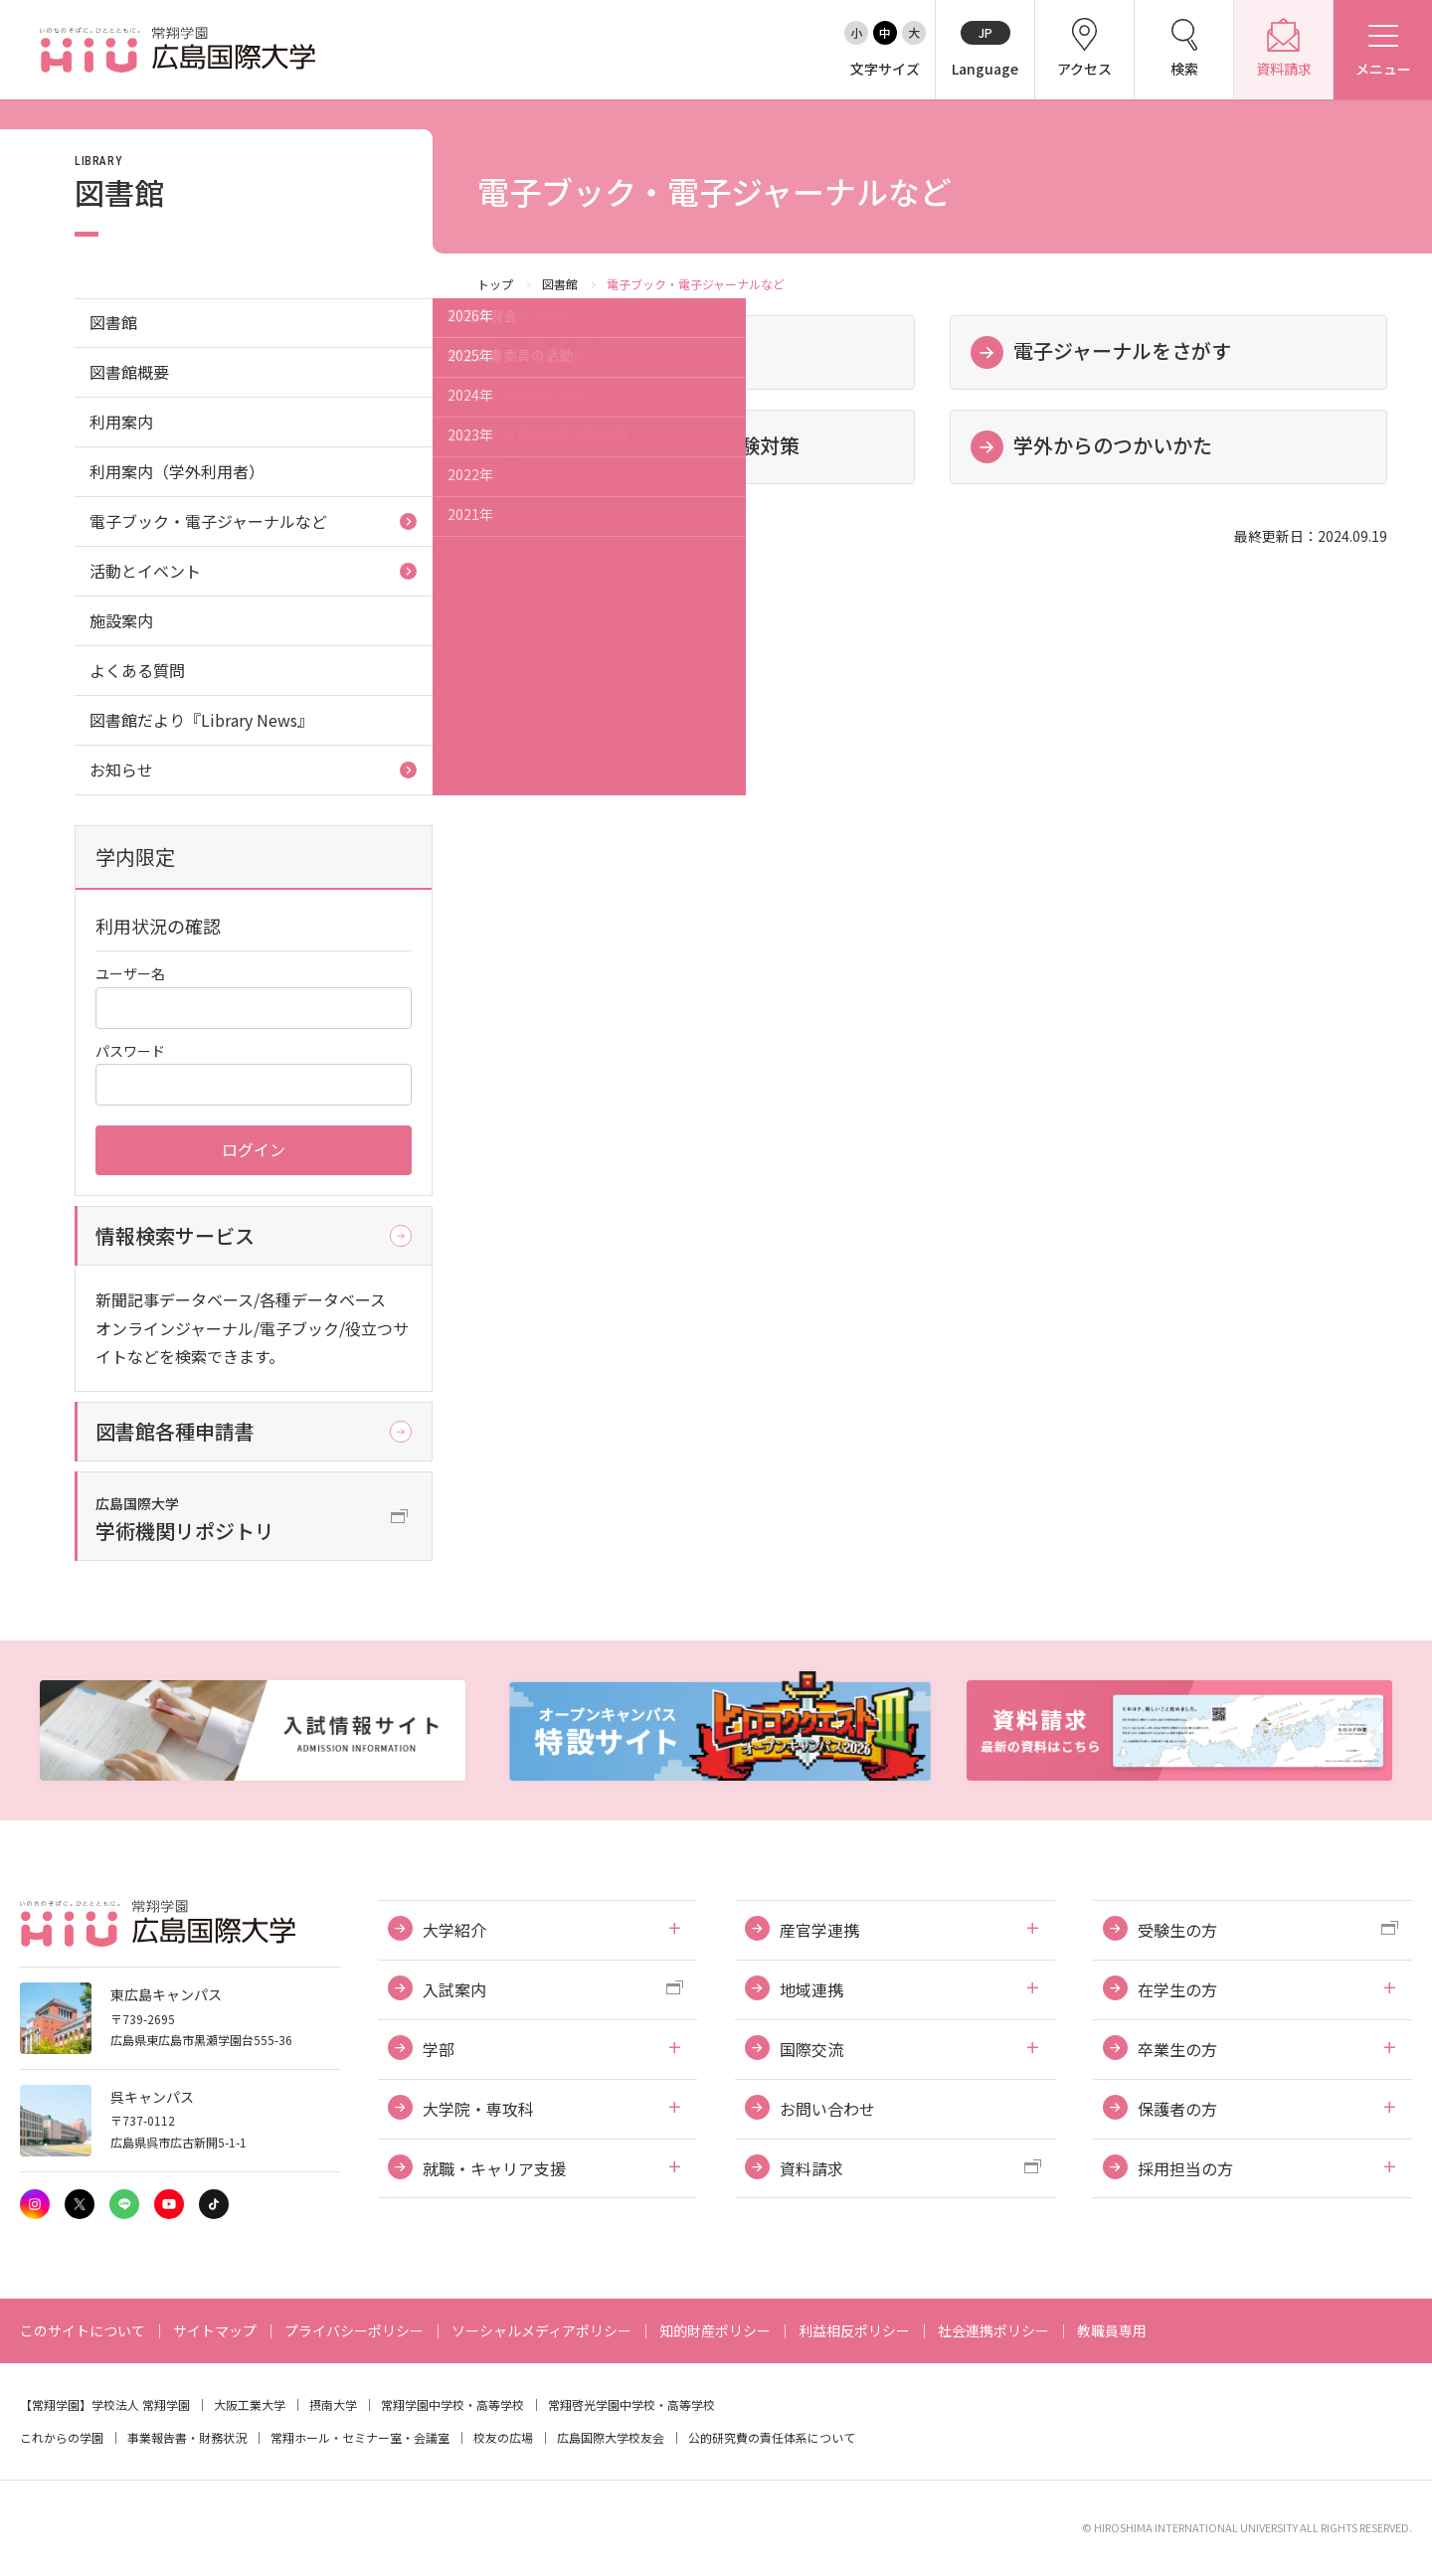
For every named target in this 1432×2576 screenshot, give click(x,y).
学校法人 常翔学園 (140, 2404)
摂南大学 (333, 2404)
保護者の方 (1177, 2109)
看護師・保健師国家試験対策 (670, 444)
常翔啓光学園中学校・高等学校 (631, 2404)
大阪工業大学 (249, 2404)
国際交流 (811, 2049)
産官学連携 (819, 1930)
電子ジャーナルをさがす (1122, 350)
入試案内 (454, 1989)
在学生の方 (1177, 1989)
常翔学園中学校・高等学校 (452, 2404)
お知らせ (121, 769)
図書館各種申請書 (175, 1431)
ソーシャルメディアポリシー (541, 2330)
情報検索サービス (175, 1235)
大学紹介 (454, 1930)
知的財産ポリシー (715, 2330)
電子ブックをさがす (630, 350)
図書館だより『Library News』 (201, 720)
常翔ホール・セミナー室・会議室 (359, 2437)
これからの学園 (61, 2437)
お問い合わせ (827, 2109)
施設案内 (121, 620)
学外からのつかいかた (1112, 444)
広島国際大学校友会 (610, 2437)
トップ (495, 283)
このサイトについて (82, 2330)
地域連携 (811, 1989)
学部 (438, 2049)
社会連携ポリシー (993, 2330)
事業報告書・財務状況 (187, 2437)
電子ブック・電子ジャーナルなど (208, 521)
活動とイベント (145, 571)
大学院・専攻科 (478, 2109)
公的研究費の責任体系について (771, 2437)
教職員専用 (1112, 2330)
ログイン (253, 1149)
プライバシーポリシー (354, 2330)
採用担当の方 (1185, 2168)
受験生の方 (1177, 1930)
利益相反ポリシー (854, 2330)
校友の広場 (503, 2437)
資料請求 (811, 2168)
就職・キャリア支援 (494, 2168)
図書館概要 (129, 372)
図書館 (560, 283)
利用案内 (121, 421)
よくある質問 (137, 670)
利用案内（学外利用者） (177, 471)
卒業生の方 (1177, 2049)
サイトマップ (215, 2330)
